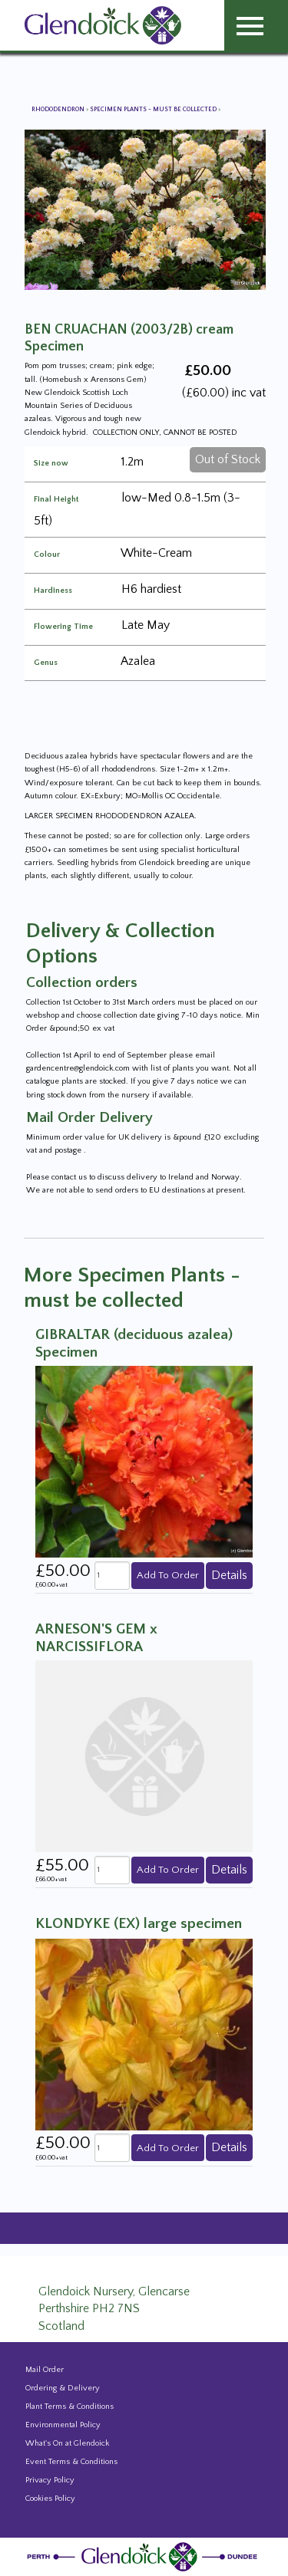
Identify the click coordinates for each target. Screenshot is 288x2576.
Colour (47, 555)
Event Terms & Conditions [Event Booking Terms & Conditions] (71, 2461)
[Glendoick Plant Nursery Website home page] (144, 2556)
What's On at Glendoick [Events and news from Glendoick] (67, 2443)
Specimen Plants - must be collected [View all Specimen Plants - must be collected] (154, 109)
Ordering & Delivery (62, 2388)
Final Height (56, 499)
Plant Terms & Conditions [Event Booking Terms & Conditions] (69, 2406)
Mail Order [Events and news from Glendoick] (44, 2369)
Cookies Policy (50, 2498)
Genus (46, 663)
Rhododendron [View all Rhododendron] (58, 109)
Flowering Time (63, 627)
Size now (51, 463)
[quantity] (112, 1575)
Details (229, 1575)
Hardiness (53, 591)
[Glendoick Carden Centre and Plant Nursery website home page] (103, 24)
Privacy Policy (49, 2480)
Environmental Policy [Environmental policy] (63, 2425)
